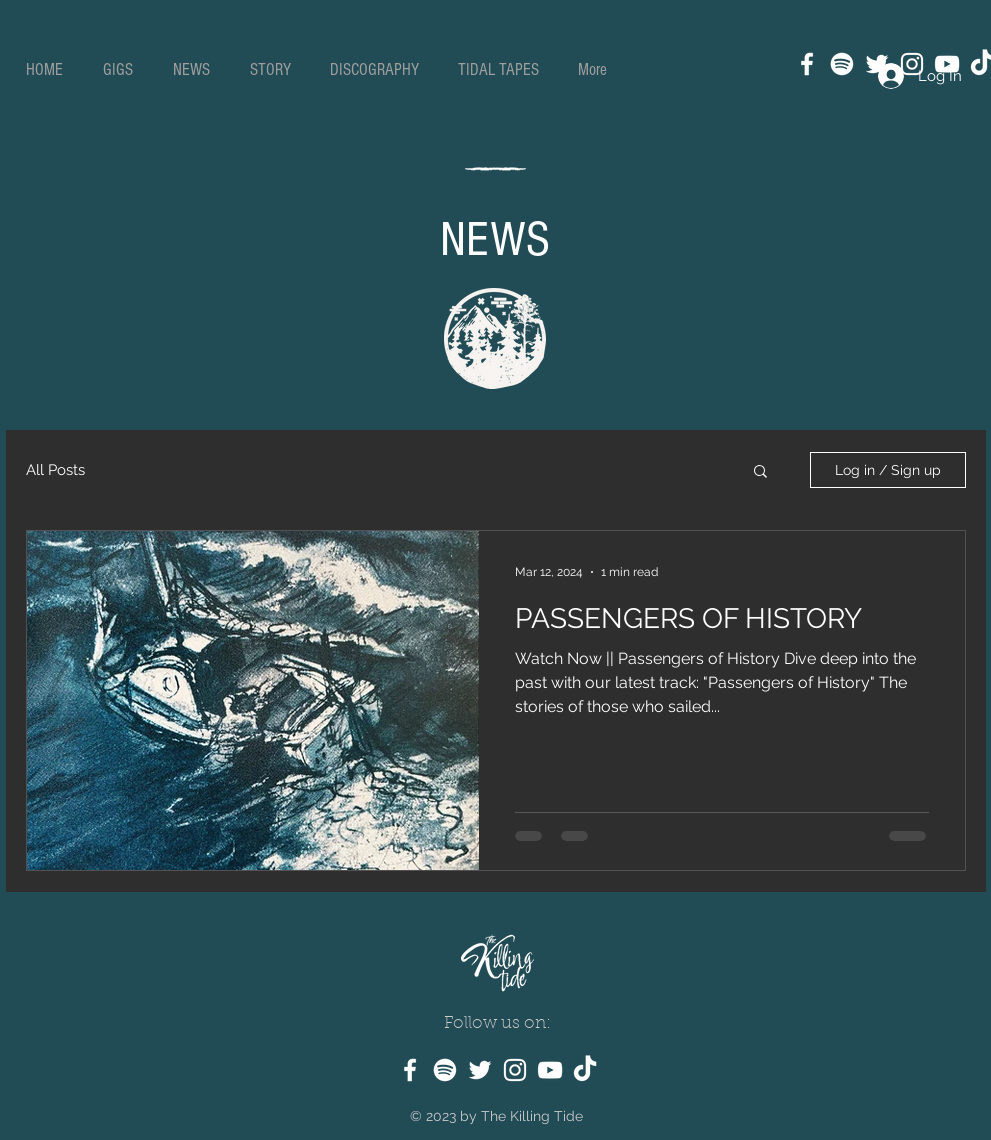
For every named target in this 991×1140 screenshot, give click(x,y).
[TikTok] (585, 1070)
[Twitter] (480, 1070)
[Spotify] (842, 64)
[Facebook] (807, 64)
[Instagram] (515, 1070)
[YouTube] (550, 1070)
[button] (760, 472)
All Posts (55, 470)
